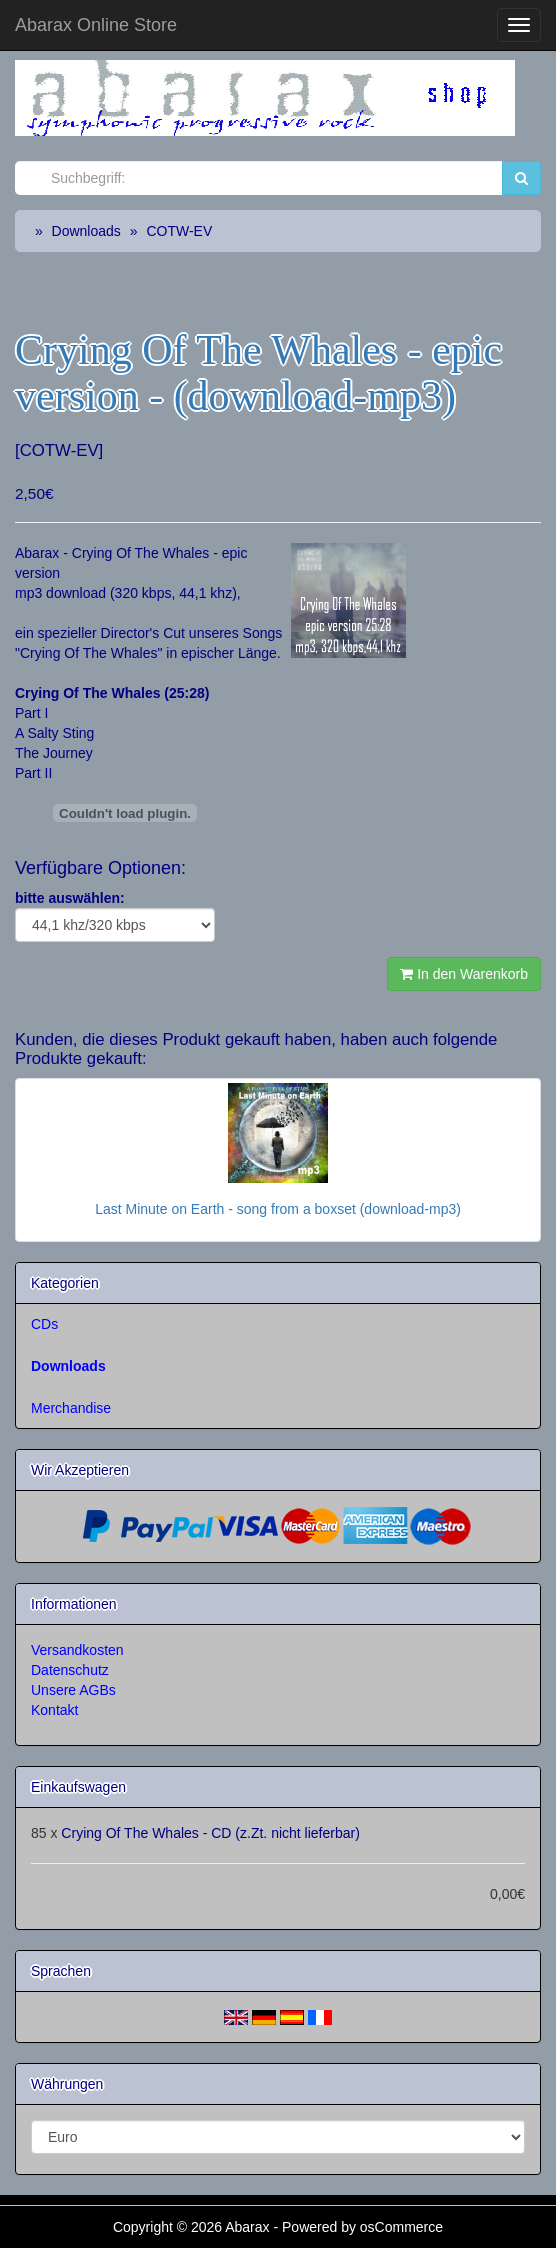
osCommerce (401, 2227)
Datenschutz (70, 1670)
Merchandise (71, 1408)
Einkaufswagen (78, 1787)
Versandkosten (77, 1650)
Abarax (249, 2227)
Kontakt (54, 1710)
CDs (44, 1324)
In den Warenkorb (464, 974)
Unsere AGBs (73, 1690)
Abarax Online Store (96, 25)
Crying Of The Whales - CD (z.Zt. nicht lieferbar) (210, 1833)
